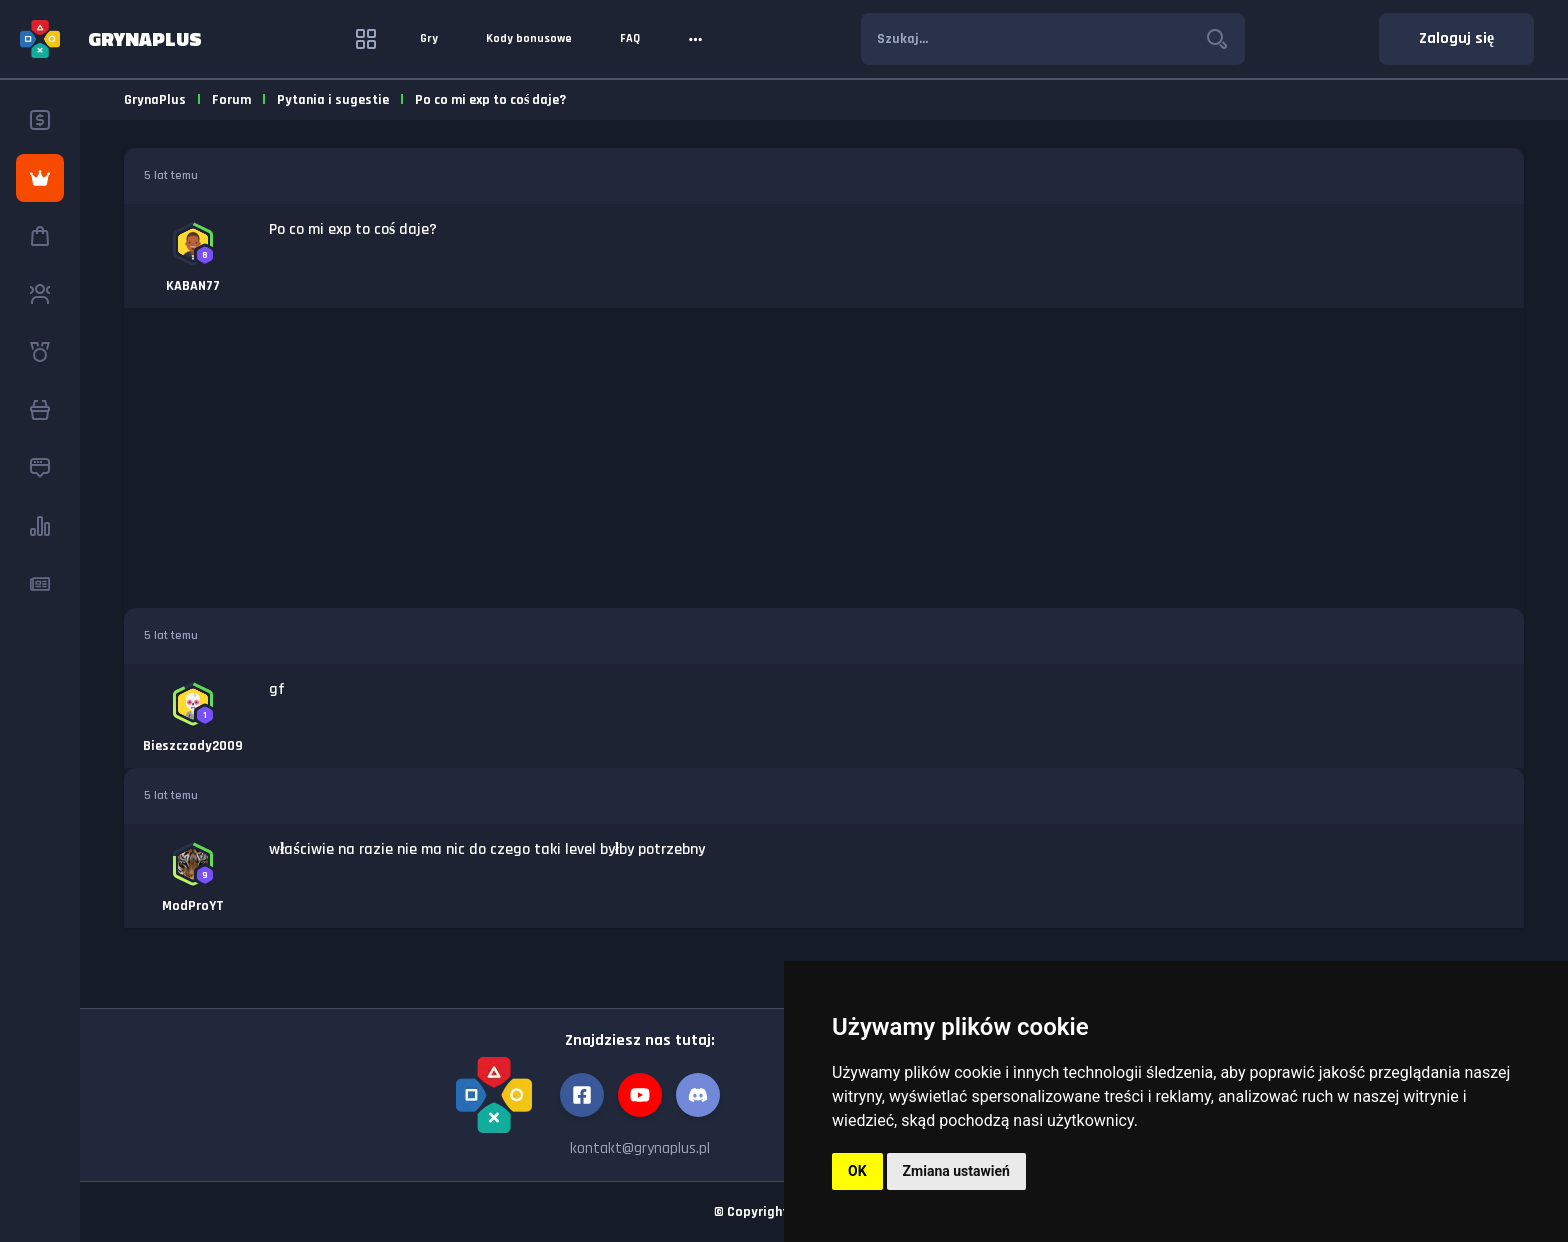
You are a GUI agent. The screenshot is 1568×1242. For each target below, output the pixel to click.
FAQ (630, 38)
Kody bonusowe (529, 38)
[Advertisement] (824, 458)
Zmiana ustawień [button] (956, 1171)
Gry (429, 38)
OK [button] (857, 1171)
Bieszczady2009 (193, 746)
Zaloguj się (1456, 38)
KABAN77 (193, 286)
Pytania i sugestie (333, 100)
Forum (231, 100)
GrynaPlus (155, 100)
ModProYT (193, 906)
